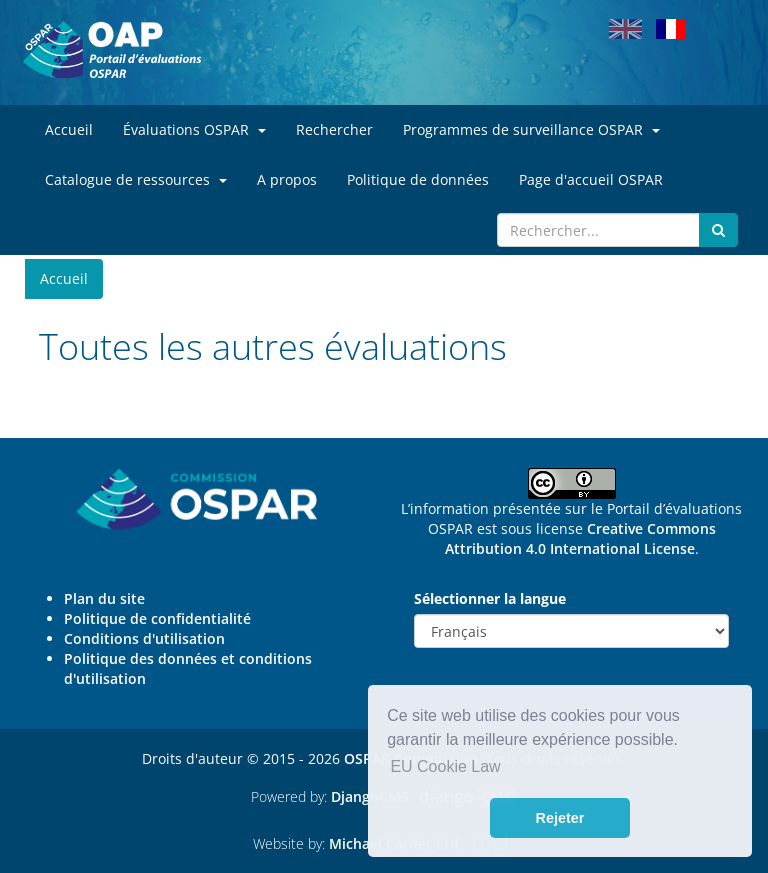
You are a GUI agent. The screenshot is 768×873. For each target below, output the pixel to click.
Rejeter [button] (560, 818)
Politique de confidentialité (157, 618)
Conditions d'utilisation (144, 638)
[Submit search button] (718, 230)
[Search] (598, 230)
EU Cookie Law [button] (445, 766)
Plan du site (104, 598)
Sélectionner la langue (490, 598)
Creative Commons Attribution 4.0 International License (580, 538)
